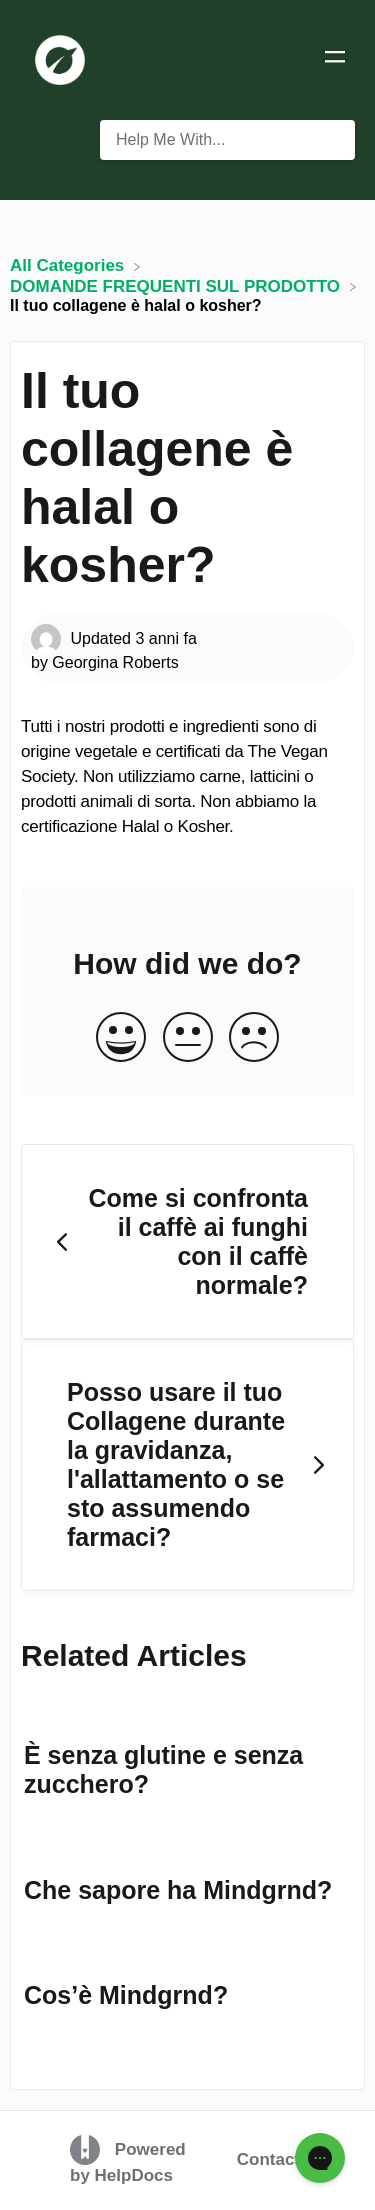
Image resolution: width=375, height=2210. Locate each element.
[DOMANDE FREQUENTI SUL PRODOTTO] (177, 285)
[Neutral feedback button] (188, 1038)
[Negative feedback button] (254, 1038)
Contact (268, 2159)
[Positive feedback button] (121, 1038)
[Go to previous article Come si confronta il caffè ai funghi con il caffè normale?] (187, 1241)
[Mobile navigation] (335, 60)
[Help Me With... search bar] (227, 140)
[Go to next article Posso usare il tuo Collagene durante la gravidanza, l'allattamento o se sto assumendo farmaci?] (187, 1465)
